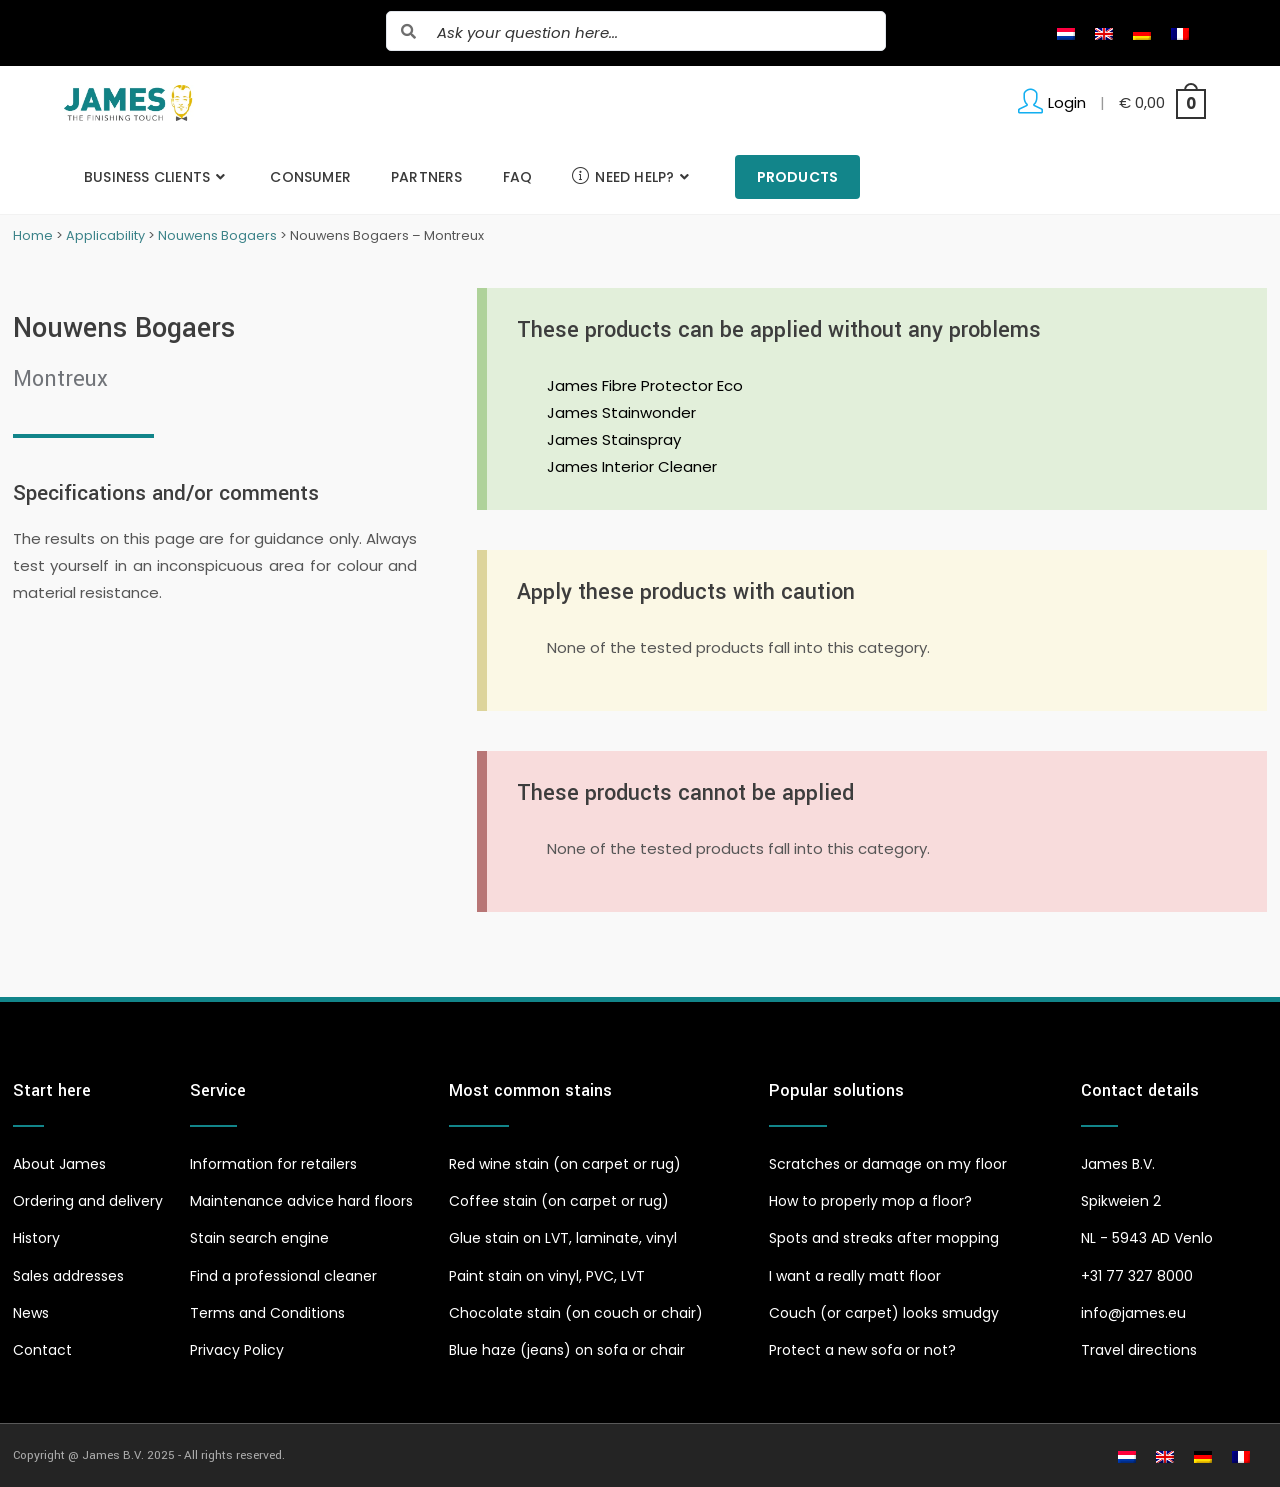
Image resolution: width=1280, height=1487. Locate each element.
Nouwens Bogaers (217, 235)
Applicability (105, 235)
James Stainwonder (621, 412)
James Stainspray (614, 439)
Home (33, 235)
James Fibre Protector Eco (645, 385)
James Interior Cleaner (632, 466)
